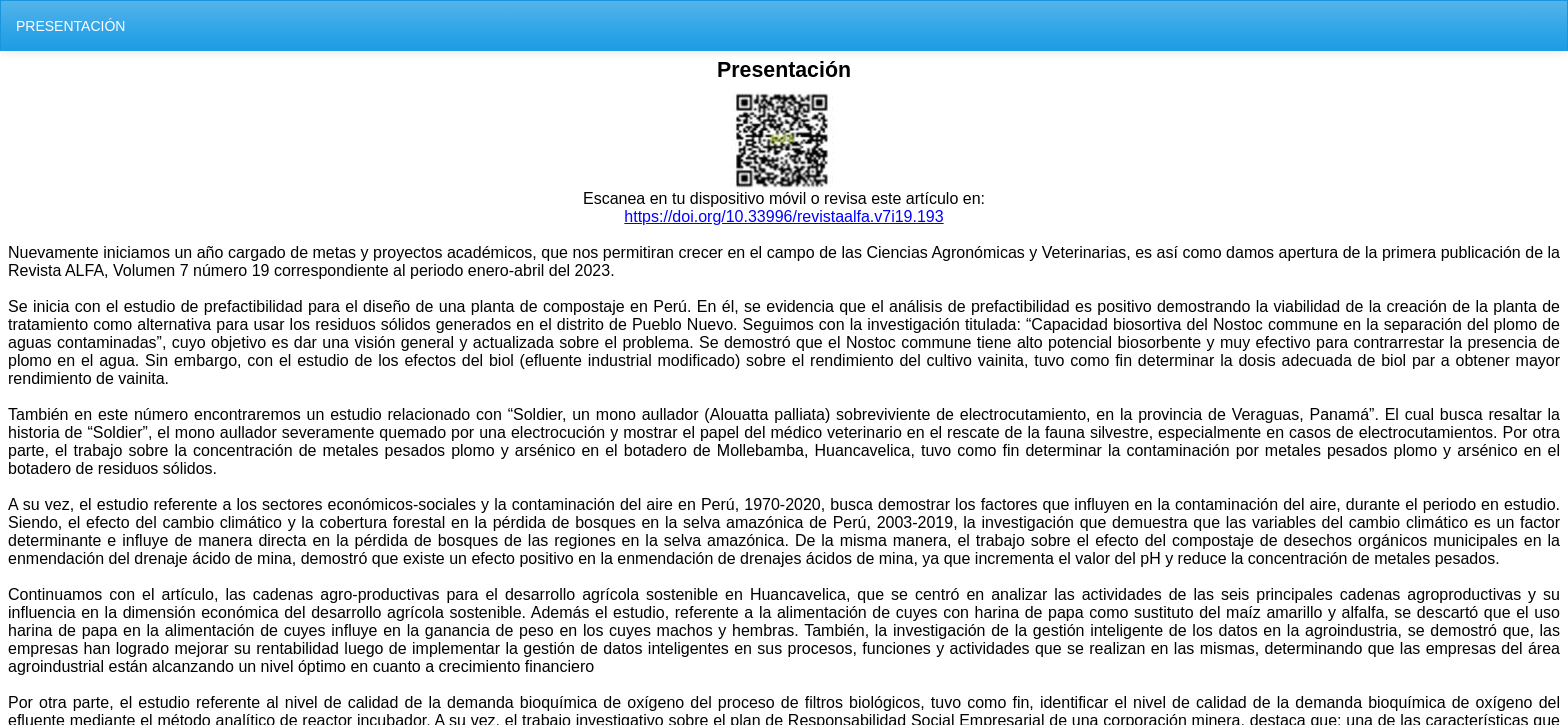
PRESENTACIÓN (70, 26)
